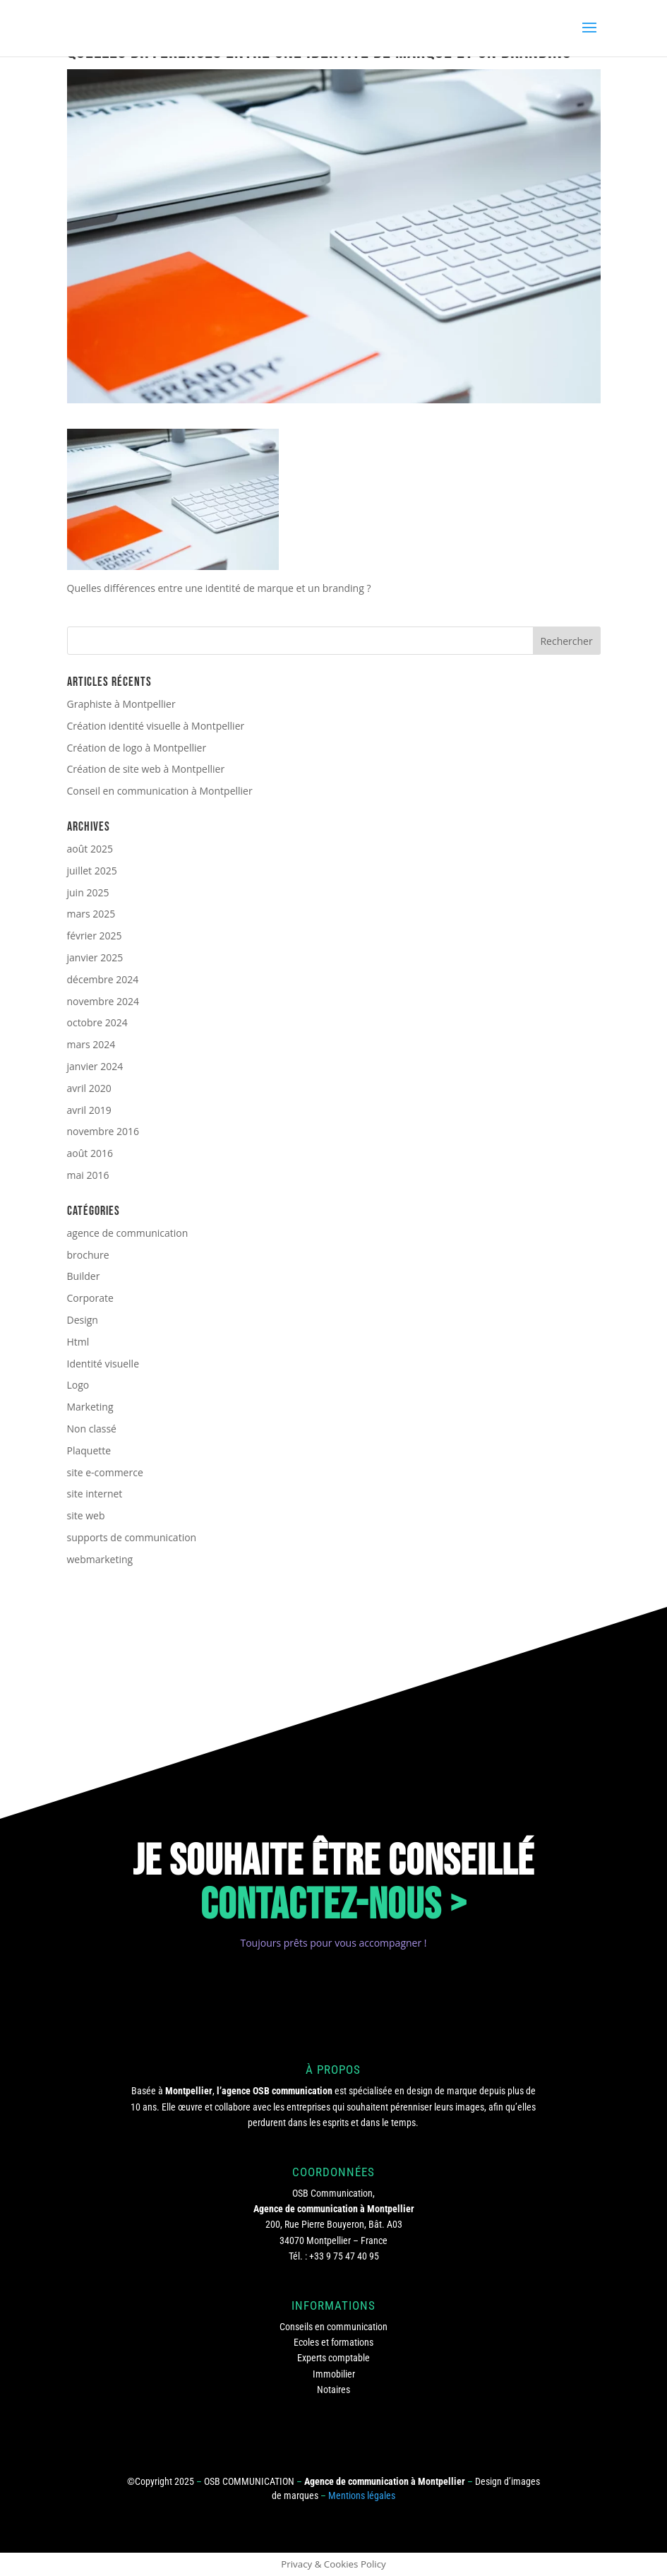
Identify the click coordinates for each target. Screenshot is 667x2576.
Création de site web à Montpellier (146, 769)
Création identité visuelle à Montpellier (156, 725)
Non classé (91, 1428)
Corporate (90, 1298)
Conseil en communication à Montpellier (160, 790)
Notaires (333, 2389)
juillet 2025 (92, 870)
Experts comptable (333, 2357)
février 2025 (94, 935)
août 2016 (90, 1153)
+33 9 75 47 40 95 (344, 2256)
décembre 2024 (103, 979)
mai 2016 (88, 1175)
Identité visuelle (103, 1363)
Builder (83, 1276)
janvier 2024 (95, 1066)
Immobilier (334, 2374)
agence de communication (127, 1233)
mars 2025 (91, 913)
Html (78, 1341)
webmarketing (100, 1559)
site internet (95, 1493)
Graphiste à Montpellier (121, 704)
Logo (78, 1384)
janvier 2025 (95, 957)
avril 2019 (89, 1110)
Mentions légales (361, 2495)
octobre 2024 (97, 1022)
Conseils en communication (333, 2326)
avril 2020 (89, 1088)
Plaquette (89, 1450)
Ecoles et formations (333, 2342)
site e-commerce (105, 1472)
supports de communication (132, 1537)
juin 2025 (88, 892)
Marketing (90, 1406)
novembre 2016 (103, 1131)
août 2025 (90, 848)
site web (86, 1515)
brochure (88, 1255)
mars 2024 (91, 1044)
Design (82, 1319)
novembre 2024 (103, 1001)
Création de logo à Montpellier (137, 747)
